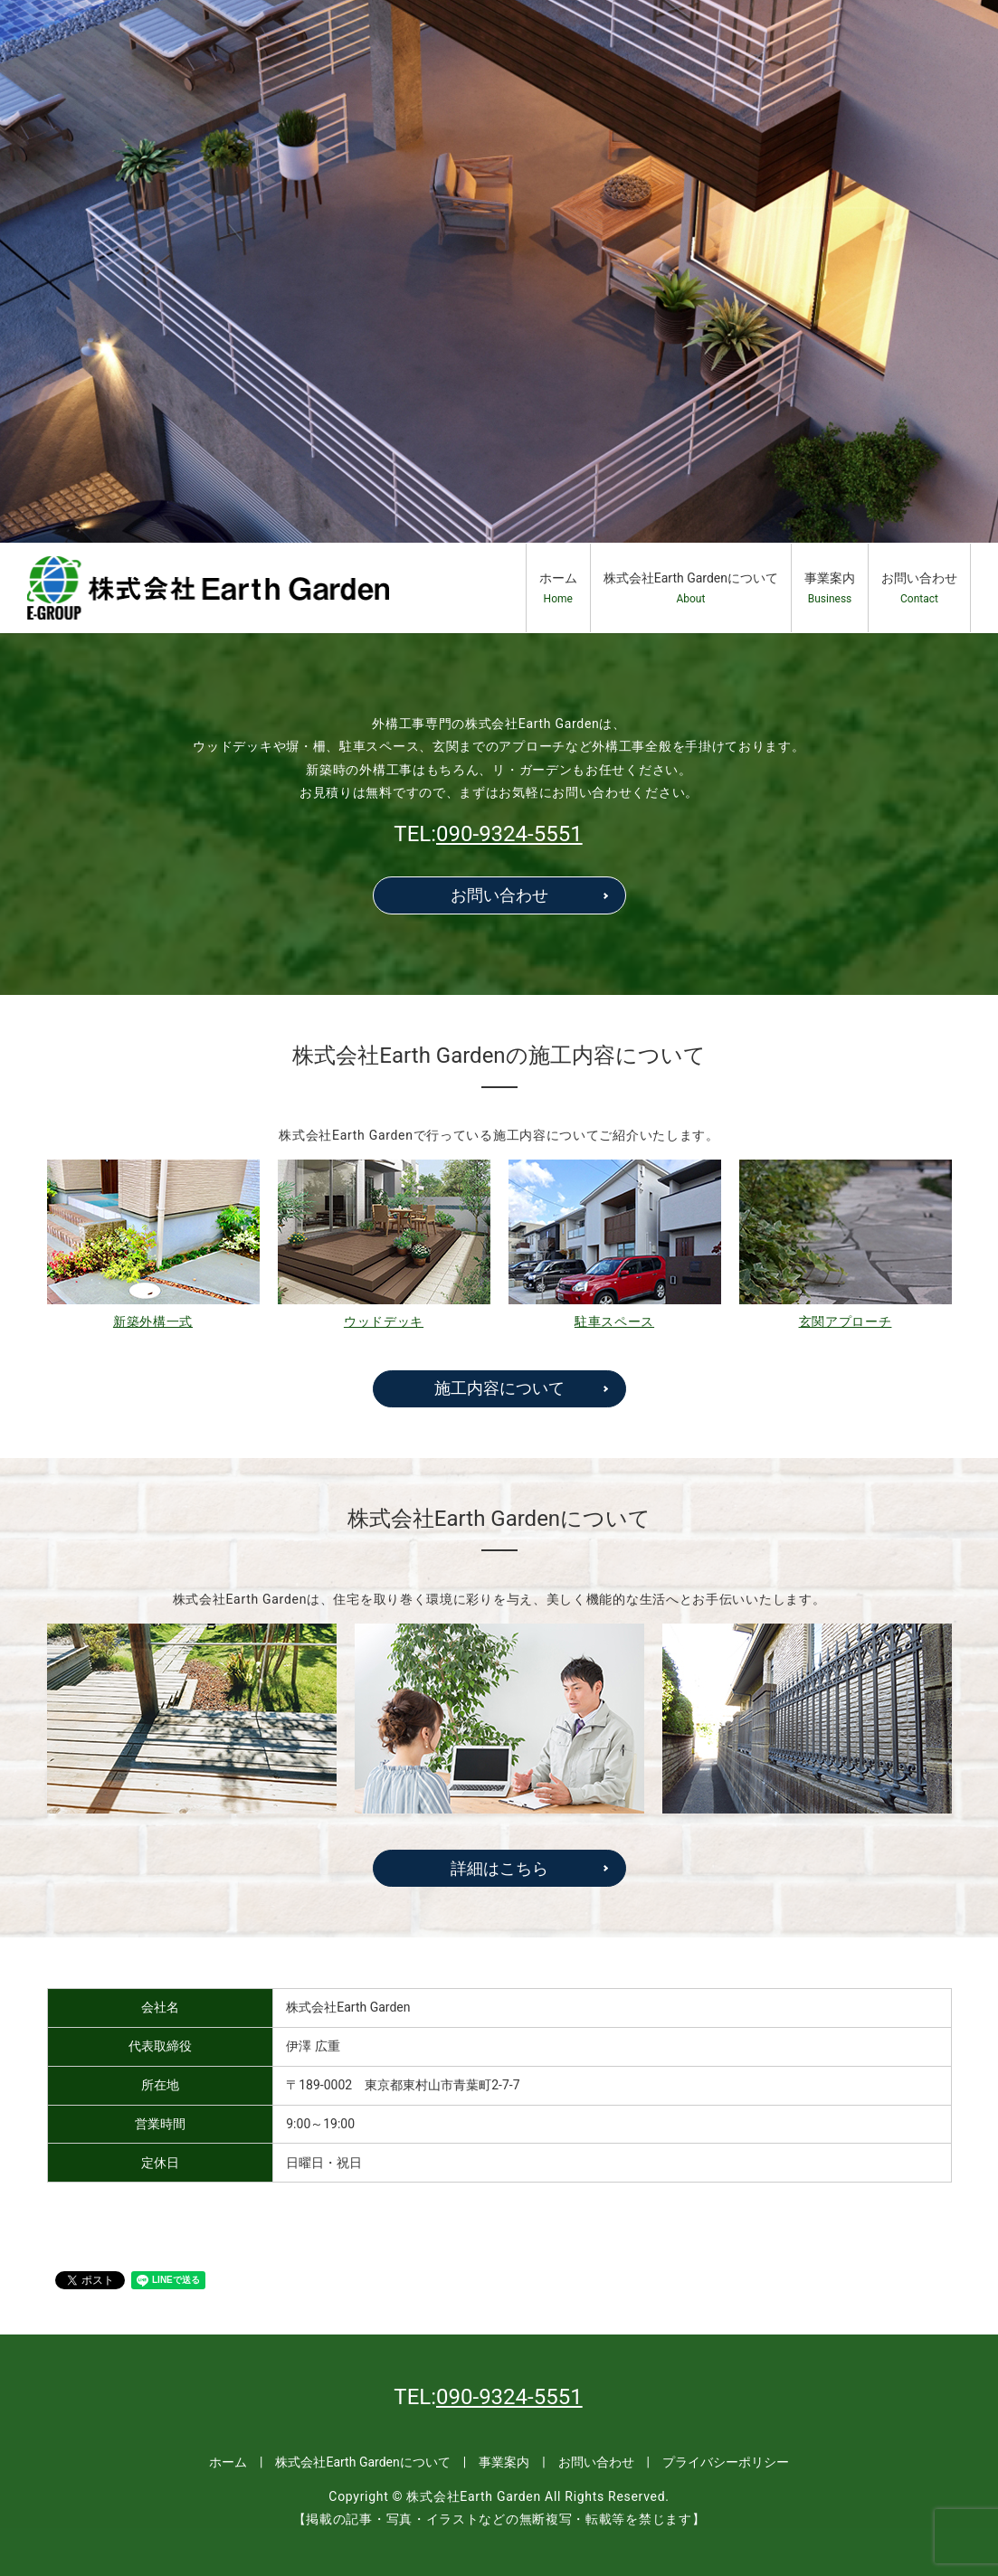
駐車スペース (614, 1321)
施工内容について (499, 1387)
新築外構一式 (153, 1321)
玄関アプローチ (845, 1321)
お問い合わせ (919, 588)
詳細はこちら (499, 1868)
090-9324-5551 (509, 834)
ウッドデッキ (383, 1321)
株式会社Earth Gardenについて (691, 588)
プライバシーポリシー (725, 2462)
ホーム (558, 588)
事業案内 (829, 588)
